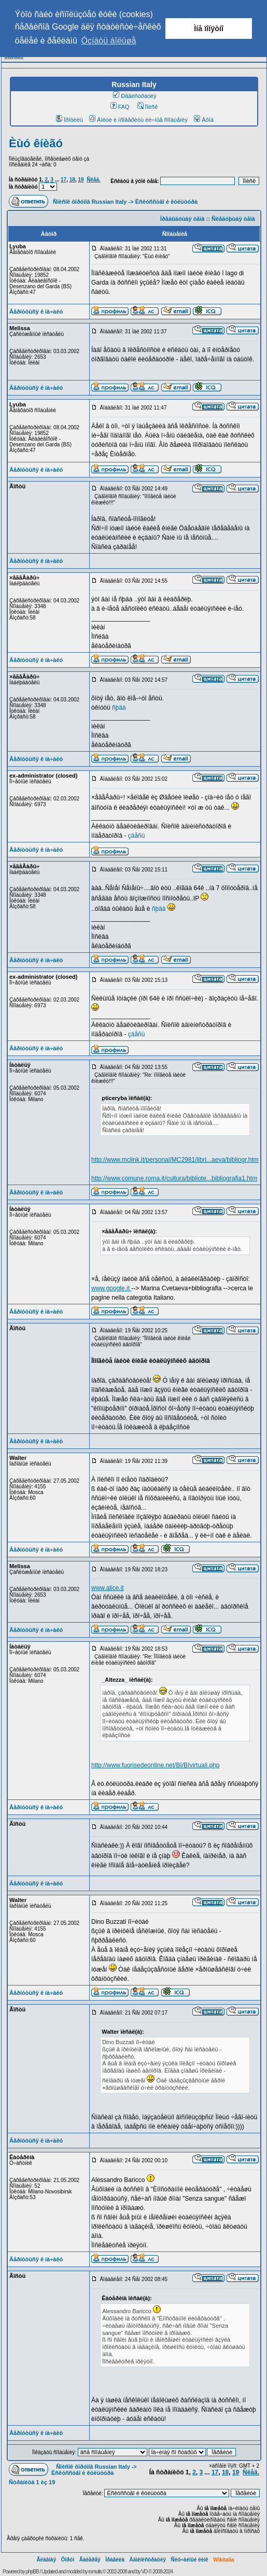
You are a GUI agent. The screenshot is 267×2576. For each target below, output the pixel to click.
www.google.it (111, 1288)
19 (80, 179)
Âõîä (204, 120)
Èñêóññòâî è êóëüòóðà (166, 202)
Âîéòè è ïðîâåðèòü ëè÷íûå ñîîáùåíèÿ (138, 120)
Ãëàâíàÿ (46, 2560)
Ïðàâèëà (114, 2560)
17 (63, 179)
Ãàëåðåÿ (90, 2560)
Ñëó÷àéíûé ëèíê (189, 2560)
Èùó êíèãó (36, 143)
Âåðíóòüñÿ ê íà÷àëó (36, 311)
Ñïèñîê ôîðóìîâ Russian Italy (90, 202)
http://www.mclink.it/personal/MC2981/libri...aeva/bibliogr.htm (175, 1159)
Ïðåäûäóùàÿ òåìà (182, 219)
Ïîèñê (147, 107)
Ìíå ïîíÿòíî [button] (208, 28)
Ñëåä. (94, 179)
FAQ (120, 107)
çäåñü (136, 835)
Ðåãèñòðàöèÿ (135, 96)
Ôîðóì (68, 2560)
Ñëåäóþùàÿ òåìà (233, 219)
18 (72, 179)
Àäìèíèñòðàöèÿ (147, 2560)
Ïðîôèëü (69, 120)
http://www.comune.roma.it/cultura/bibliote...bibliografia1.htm (174, 1178)
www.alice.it (107, 1588)
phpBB (32, 2571)
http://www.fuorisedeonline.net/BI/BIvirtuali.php (155, 1765)
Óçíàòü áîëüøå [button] (108, 40)
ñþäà (119, 707)
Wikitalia (223, 2560)
